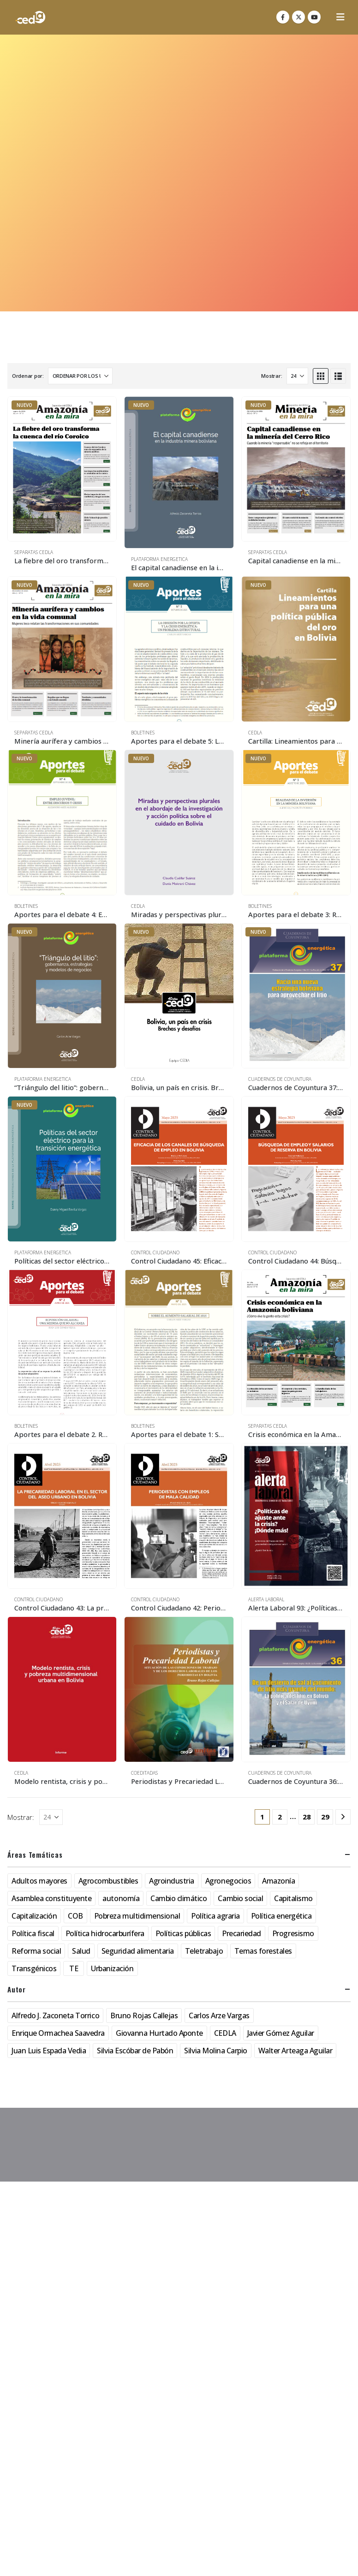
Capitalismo (293, 1898)
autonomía (120, 1898)
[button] (340, 17)
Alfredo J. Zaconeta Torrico (55, 2015)
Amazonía (278, 1881)
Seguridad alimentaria (137, 1951)
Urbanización (112, 1968)
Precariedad (241, 1933)
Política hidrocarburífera (105, 1933)
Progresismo (293, 1933)
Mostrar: (271, 375)
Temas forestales (263, 1951)
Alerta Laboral (266, 1599)
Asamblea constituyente (51, 1898)
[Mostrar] (297, 376)
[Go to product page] (62, 469)
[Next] (343, 1817)
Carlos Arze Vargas (219, 2015)
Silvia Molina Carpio (215, 2050)
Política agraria (215, 1916)
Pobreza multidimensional (137, 1916)
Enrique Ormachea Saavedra (58, 2033)
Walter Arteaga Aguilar (295, 2050)
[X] (298, 17)
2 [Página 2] (280, 1816)
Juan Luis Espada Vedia (49, 2050)
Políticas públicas (183, 1933)
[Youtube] (314, 17)
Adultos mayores (39, 1881)
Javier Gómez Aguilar (280, 2033)
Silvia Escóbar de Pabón (135, 2050)
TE (73, 1968)
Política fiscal (33, 1933)
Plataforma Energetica (159, 559)
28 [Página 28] (307, 1816)
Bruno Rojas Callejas (144, 2015)
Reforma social (36, 1951)
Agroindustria (171, 1881)
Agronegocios (228, 1881)
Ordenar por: (28, 375)
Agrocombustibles (108, 1881)
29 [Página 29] (325, 1816)
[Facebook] (282, 17)
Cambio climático (178, 1898)
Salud (81, 1951)
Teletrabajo (204, 1951)
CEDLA (255, 732)
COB (75, 1916)
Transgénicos (34, 1968)
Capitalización (34, 1916)
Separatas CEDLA (33, 552)
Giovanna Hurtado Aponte (159, 2033)
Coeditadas (144, 1773)
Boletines (143, 732)
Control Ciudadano (155, 1252)
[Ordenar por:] (80, 376)
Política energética (281, 1916)
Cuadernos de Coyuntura (279, 1079)
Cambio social (240, 1898)
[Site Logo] (30, 17)
